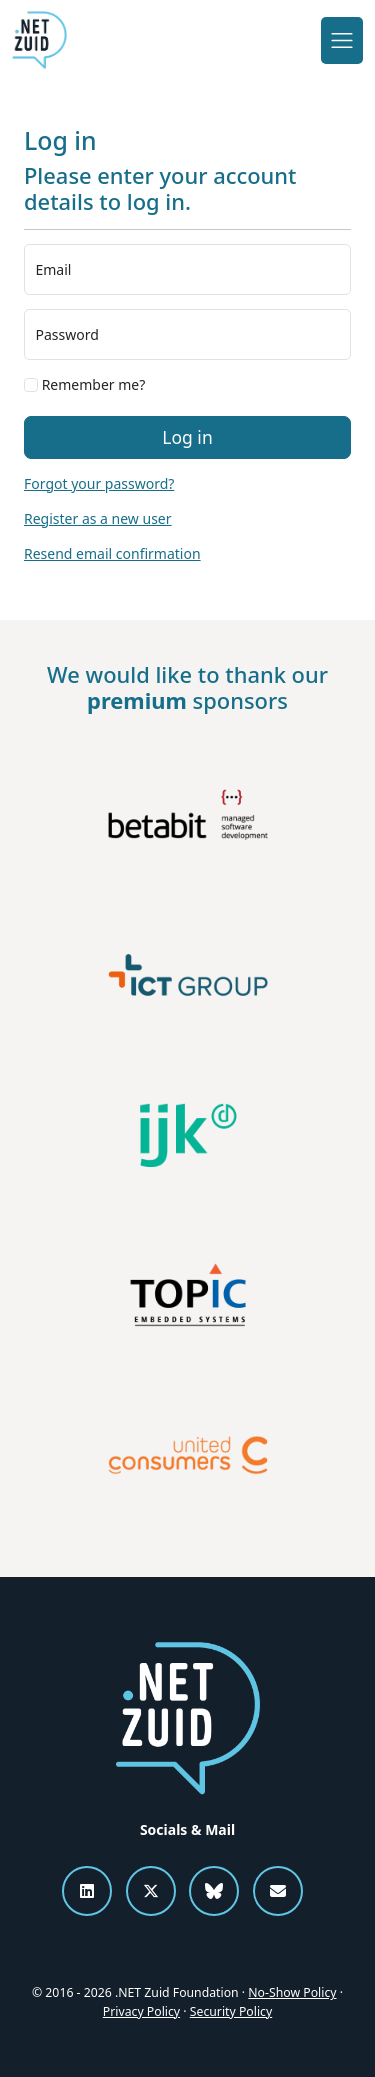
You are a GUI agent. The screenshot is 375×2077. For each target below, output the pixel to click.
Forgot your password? (99, 483)
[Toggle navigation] (342, 40)
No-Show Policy (292, 1992)
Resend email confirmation (112, 553)
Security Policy (231, 2011)
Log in (187, 437)
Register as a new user (98, 518)
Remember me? (84, 384)
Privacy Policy (141, 2011)
